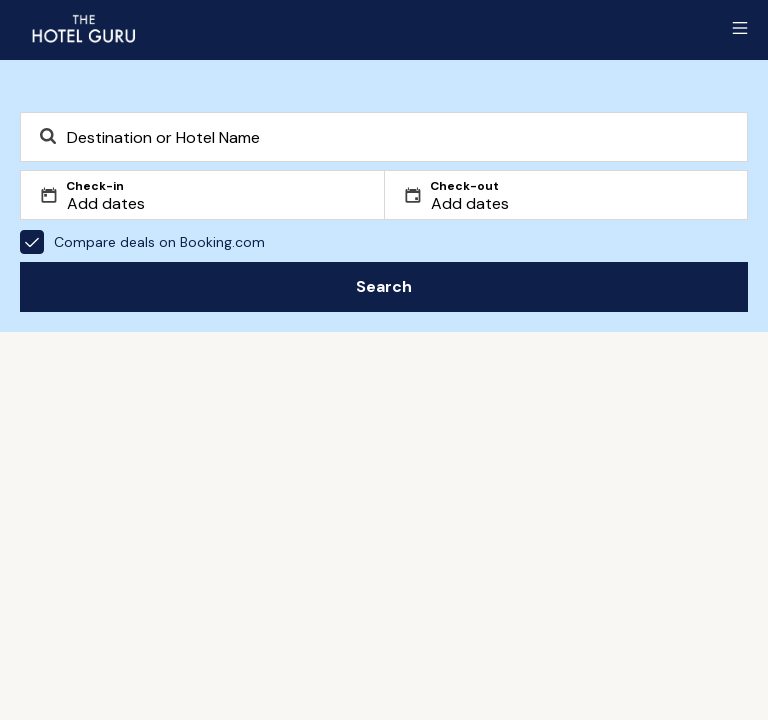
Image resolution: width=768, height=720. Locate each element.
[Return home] (83, 28)
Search (384, 286)
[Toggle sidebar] (740, 28)
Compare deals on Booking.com (142, 242)
